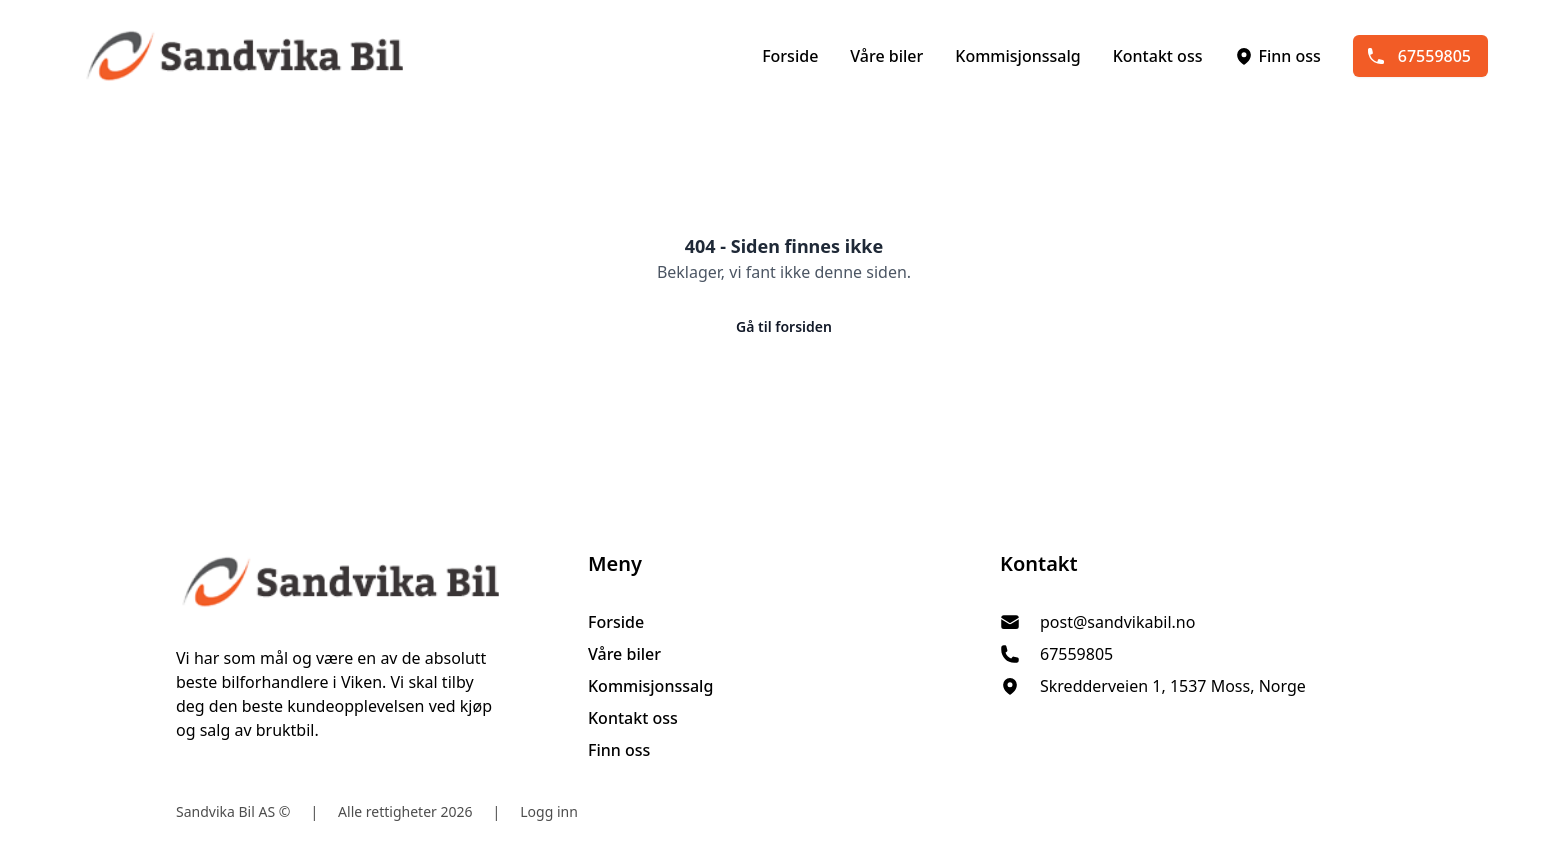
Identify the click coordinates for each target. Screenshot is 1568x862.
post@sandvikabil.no (1117, 622)
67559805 (1418, 56)
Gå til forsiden (784, 326)
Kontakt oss (1158, 56)
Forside (790, 56)
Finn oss (1277, 56)
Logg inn (549, 811)
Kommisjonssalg (1017, 56)
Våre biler (886, 56)
